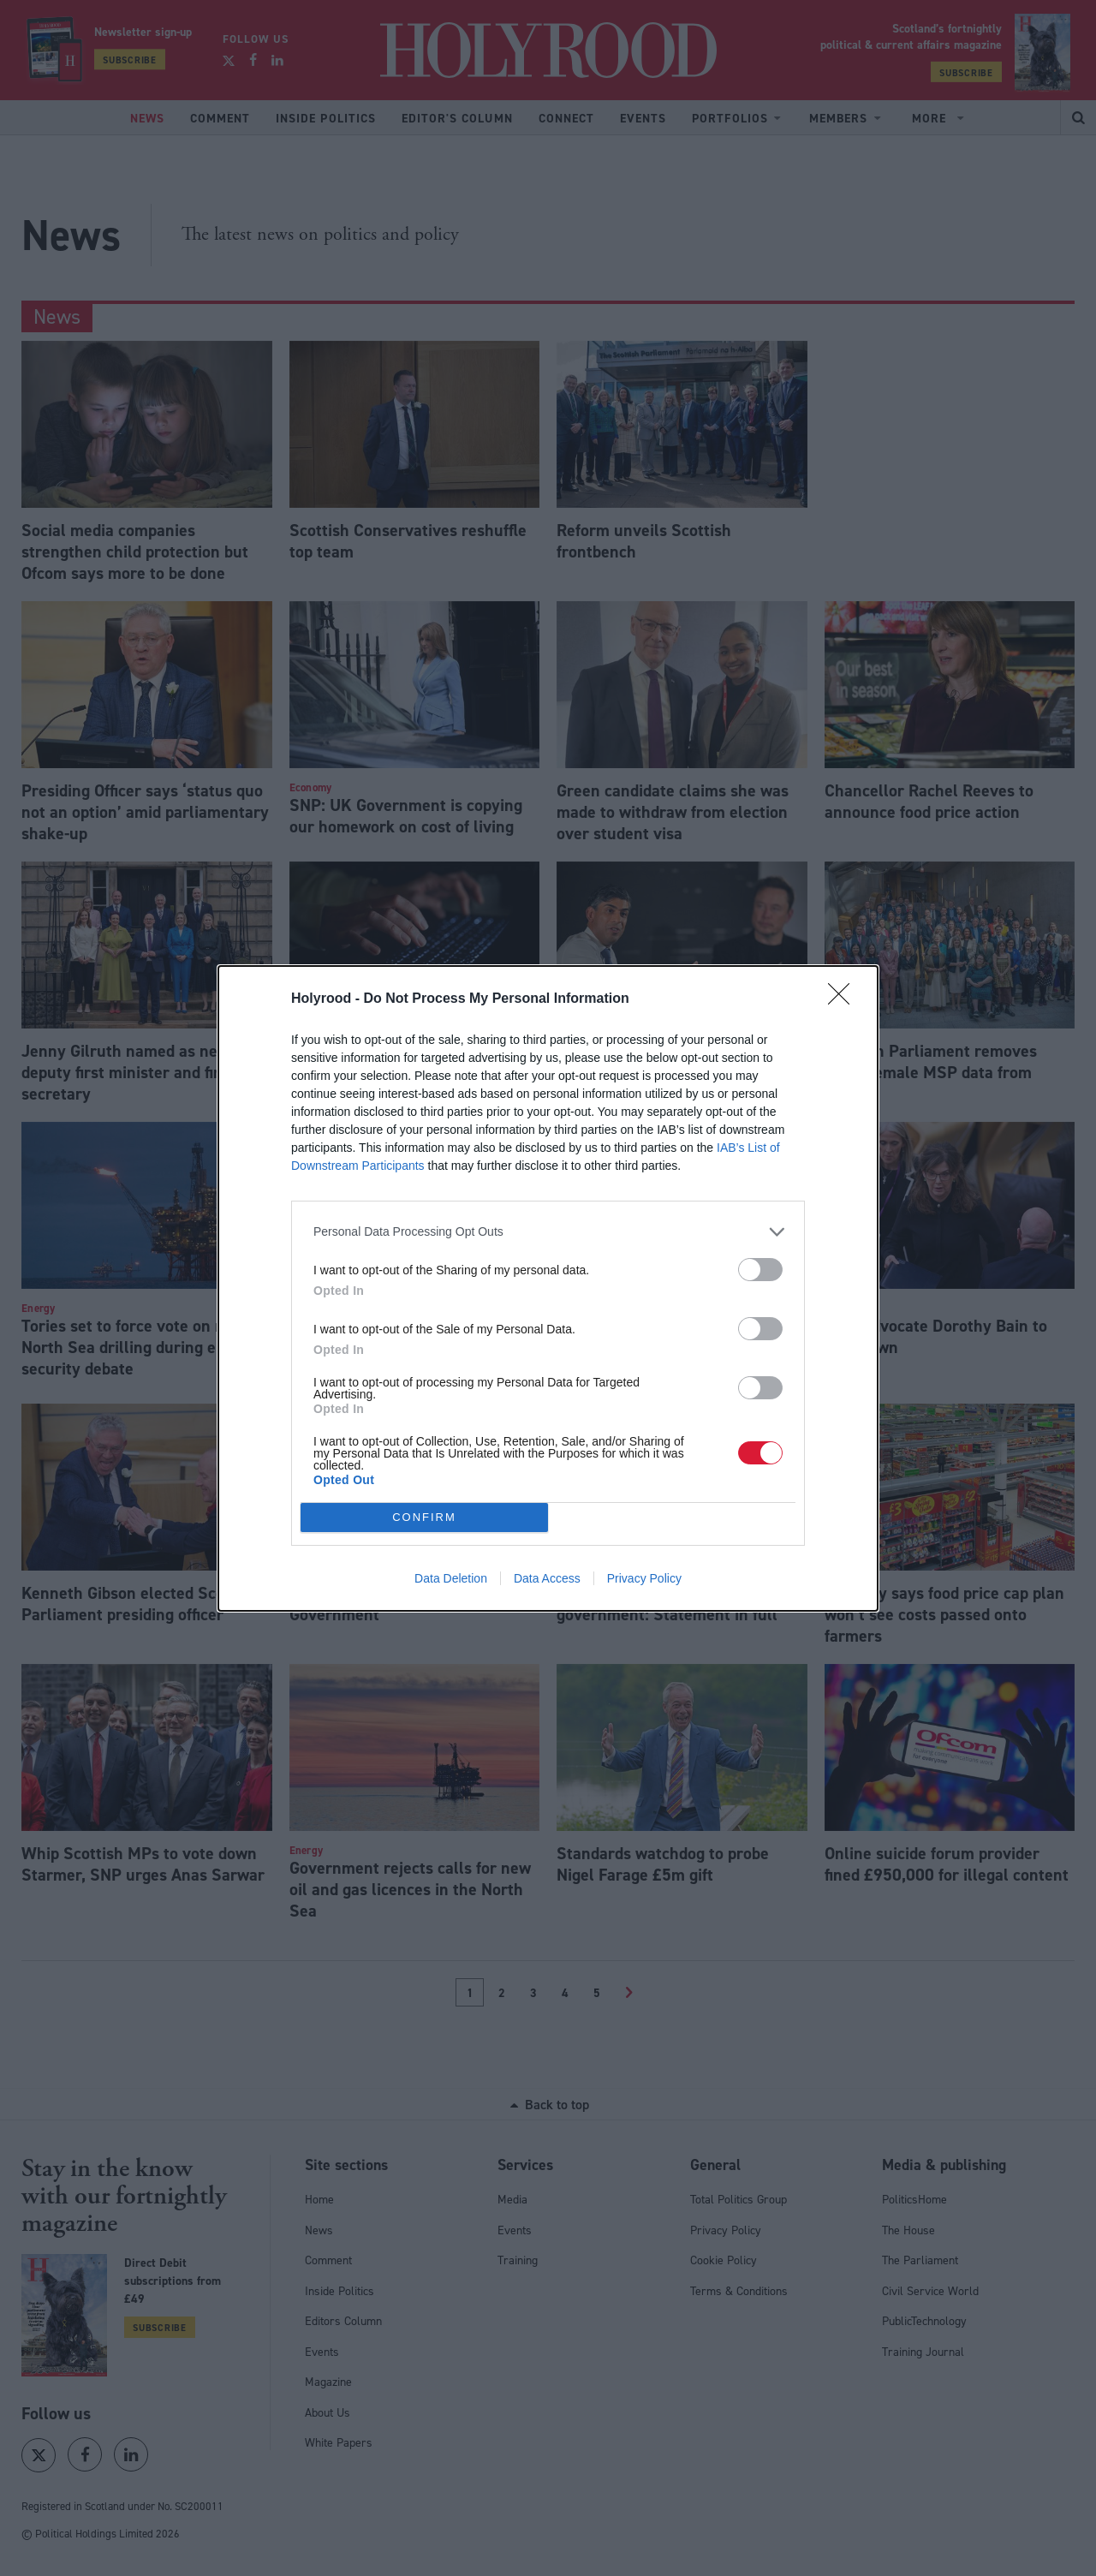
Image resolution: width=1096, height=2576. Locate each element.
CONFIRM (424, 1517)
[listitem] (548, 1232)
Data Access (547, 1578)
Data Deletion (450, 1578)
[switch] (760, 1269)
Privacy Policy (644, 1578)
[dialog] (548, 1288)
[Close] (844, 999)
